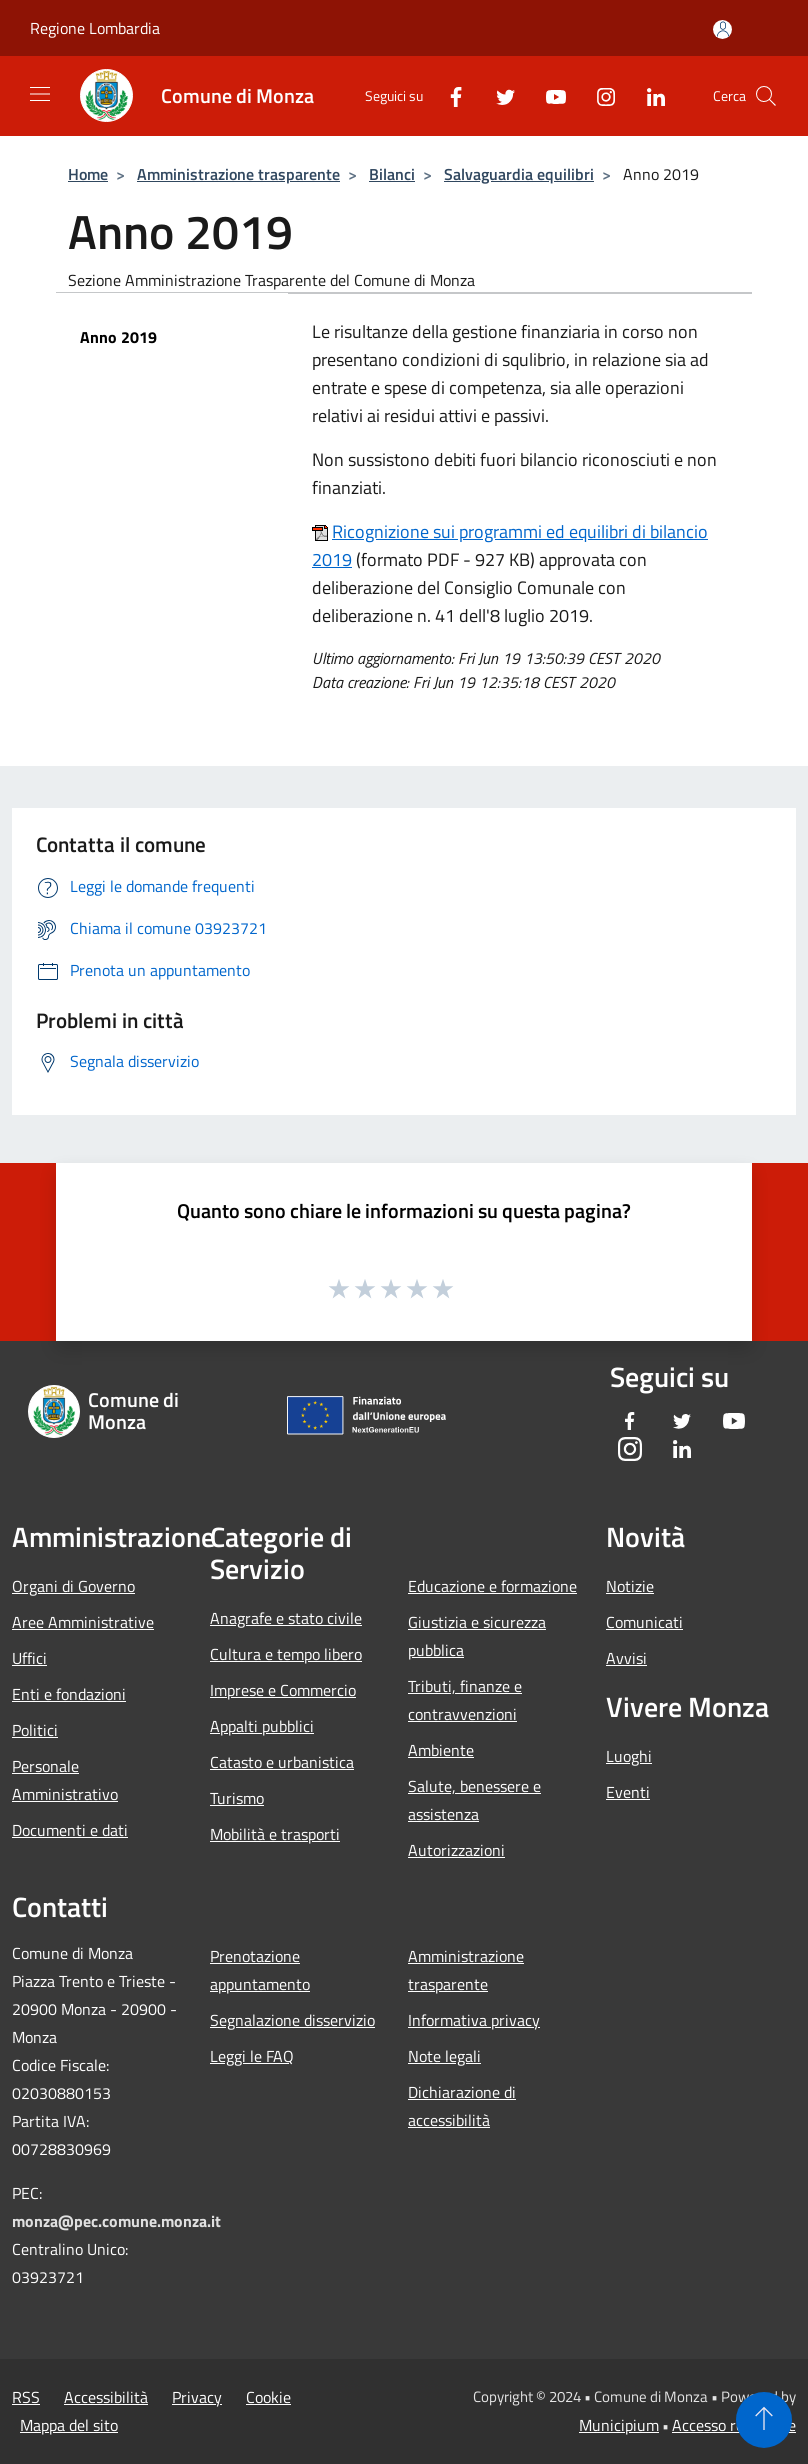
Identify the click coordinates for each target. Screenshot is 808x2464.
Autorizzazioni (456, 1850)
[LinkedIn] (648, 95)
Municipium (619, 2425)
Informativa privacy (474, 2020)
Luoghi (629, 1756)
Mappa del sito (69, 2425)
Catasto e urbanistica (282, 1762)
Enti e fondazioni (69, 1694)
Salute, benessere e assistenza (474, 1800)
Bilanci (392, 174)
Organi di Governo (73, 1586)
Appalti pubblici (262, 1726)
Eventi (628, 1792)
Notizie (630, 1586)
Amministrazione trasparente (238, 174)
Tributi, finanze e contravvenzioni (465, 1700)
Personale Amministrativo (65, 1780)
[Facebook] (448, 95)
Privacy (197, 2397)
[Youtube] (548, 95)
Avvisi (626, 1658)
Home (88, 174)
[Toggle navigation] (40, 94)
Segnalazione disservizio (292, 2020)
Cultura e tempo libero (286, 1654)
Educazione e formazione (492, 1586)
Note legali (444, 2056)
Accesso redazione (734, 2425)
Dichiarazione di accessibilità (462, 2106)
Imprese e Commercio (283, 1690)
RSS (26, 2397)
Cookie (268, 2397)
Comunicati (644, 1622)
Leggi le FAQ (252, 2056)
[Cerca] (766, 96)
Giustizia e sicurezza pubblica (477, 1636)
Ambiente (441, 1750)
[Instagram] (598, 95)
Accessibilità (106, 2397)
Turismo (237, 1798)
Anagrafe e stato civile (286, 1618)
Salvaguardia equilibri (519, 174)
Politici (35, 1730)
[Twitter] (498, 95)
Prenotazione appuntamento (260, 1970)
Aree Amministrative (83, 1622)
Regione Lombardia (95, 28)
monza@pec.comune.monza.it (116, 2221)
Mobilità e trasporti (275, 1834)
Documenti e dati (70, 1830)
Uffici (29, 1658)
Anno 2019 (118, 337)
